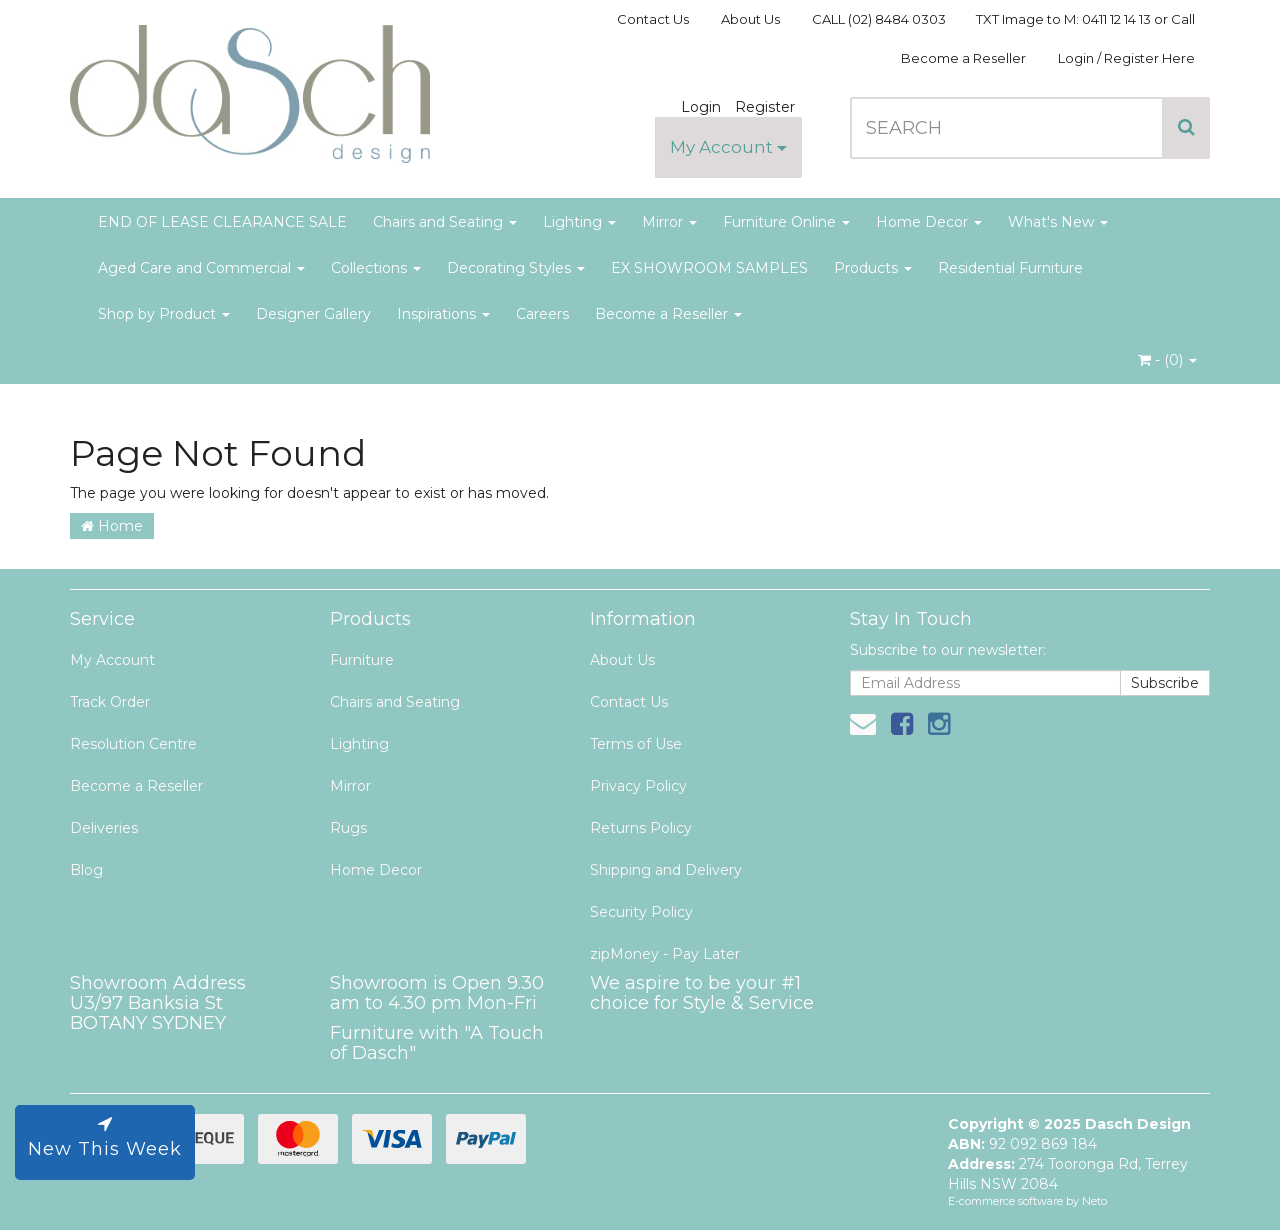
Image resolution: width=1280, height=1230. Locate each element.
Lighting (579, 222)
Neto (1094, 1201)
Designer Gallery (313, 314)
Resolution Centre (133, 744)
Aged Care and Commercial (201, 268)
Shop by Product (164, 314)
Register (765, 107)
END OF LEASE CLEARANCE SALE (222, 222)
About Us (750, 19)
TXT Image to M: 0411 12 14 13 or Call (1085, 19)
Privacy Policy (638, 786)
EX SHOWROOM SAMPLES (709, 268)
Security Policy (641, 912)
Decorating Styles (516, 268)
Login (701, 107)
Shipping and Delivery (666, 870)
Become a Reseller (963, 58)
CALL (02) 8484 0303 (879, 19)
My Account (728, 147)
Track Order (110, 702)
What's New (1058, 222)
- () (1167, 360)
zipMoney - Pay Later (665, 954)
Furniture (362, 660)
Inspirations (443, 314)
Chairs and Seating (445, 222)
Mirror (669, 222)
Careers (542, 314)
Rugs (348, 828)
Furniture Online (786, 222)
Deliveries (104, 828)
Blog (86, 870)
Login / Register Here (1126, 58)
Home (112, 526)
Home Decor (929, 222)
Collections (376, 268)
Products (873, 268)
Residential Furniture (1010, 268)
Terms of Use (636, 744)
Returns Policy (641, 828)
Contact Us (653, 19)
